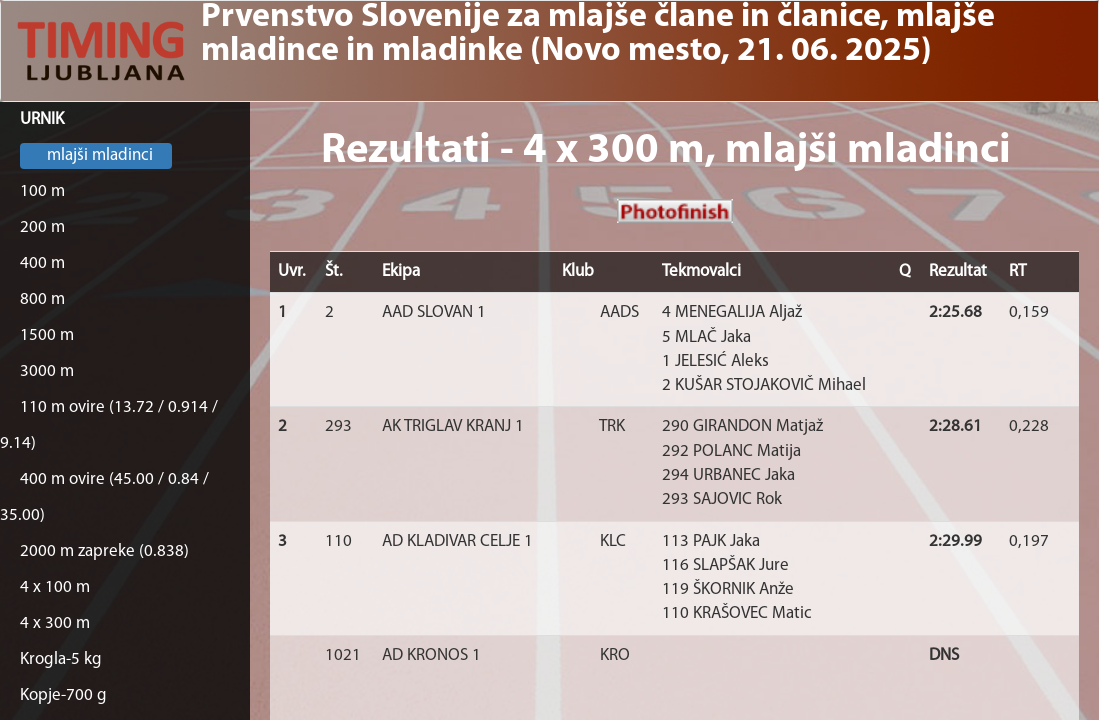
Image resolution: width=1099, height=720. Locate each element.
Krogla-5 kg (61, 659)
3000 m (47, 371)
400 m (42, 263)
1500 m (47, 335)
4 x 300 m (55, 623)
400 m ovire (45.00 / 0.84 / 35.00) (104, 497)
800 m (42, 299)
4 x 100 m (55, 587)
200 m (42, 227)
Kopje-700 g (63, 695)
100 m (42, 191)
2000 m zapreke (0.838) (104, 551)
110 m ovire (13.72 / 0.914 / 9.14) (109, 425)
